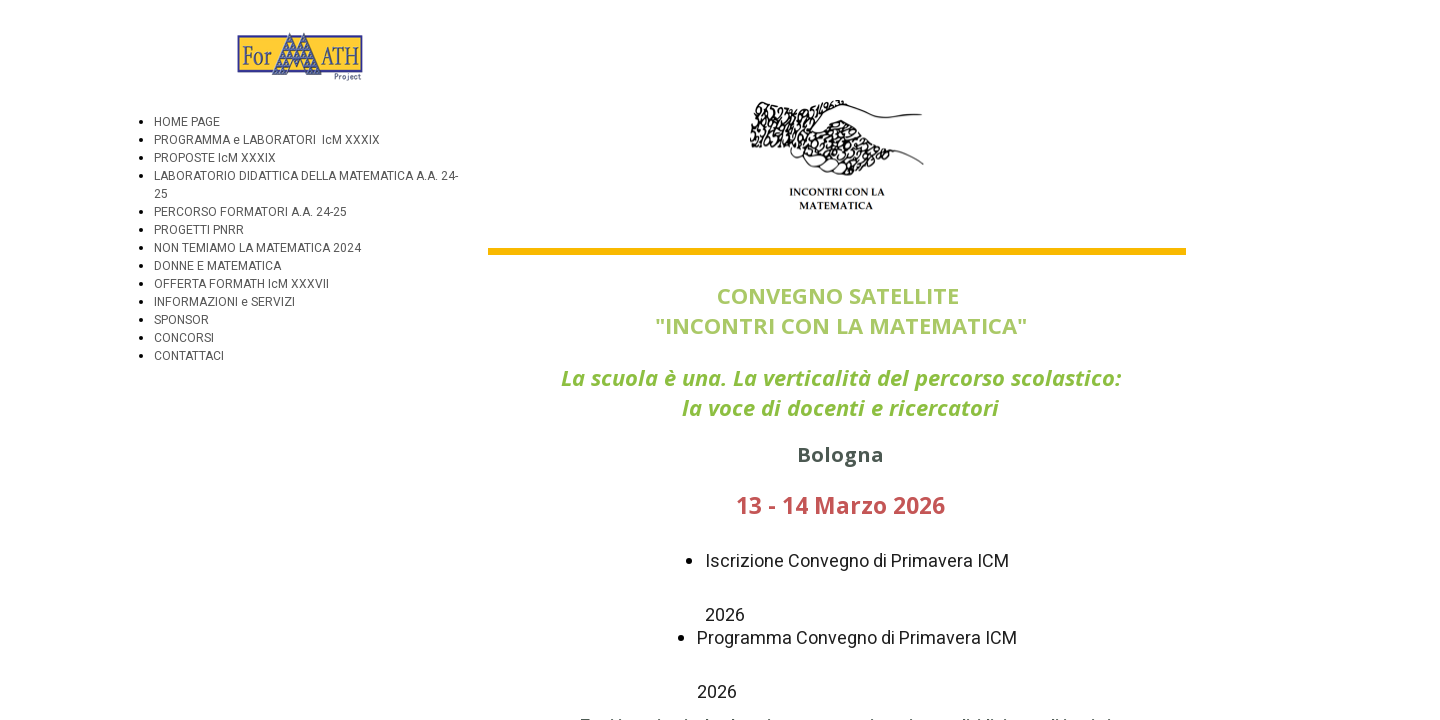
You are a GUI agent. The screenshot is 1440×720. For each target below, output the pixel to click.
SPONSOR (181, 320)
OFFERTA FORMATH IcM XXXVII (241, 284)
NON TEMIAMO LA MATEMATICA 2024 (257, 248)
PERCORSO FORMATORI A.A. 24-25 (250, 212)
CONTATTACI (189, 356)
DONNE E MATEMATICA (217, 266)
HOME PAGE (187, 122)
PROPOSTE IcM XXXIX (215, 158)
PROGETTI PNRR (199, 230)
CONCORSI (184, 338)
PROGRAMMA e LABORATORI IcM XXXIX (267, 140)
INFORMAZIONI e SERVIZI (224, 302)
